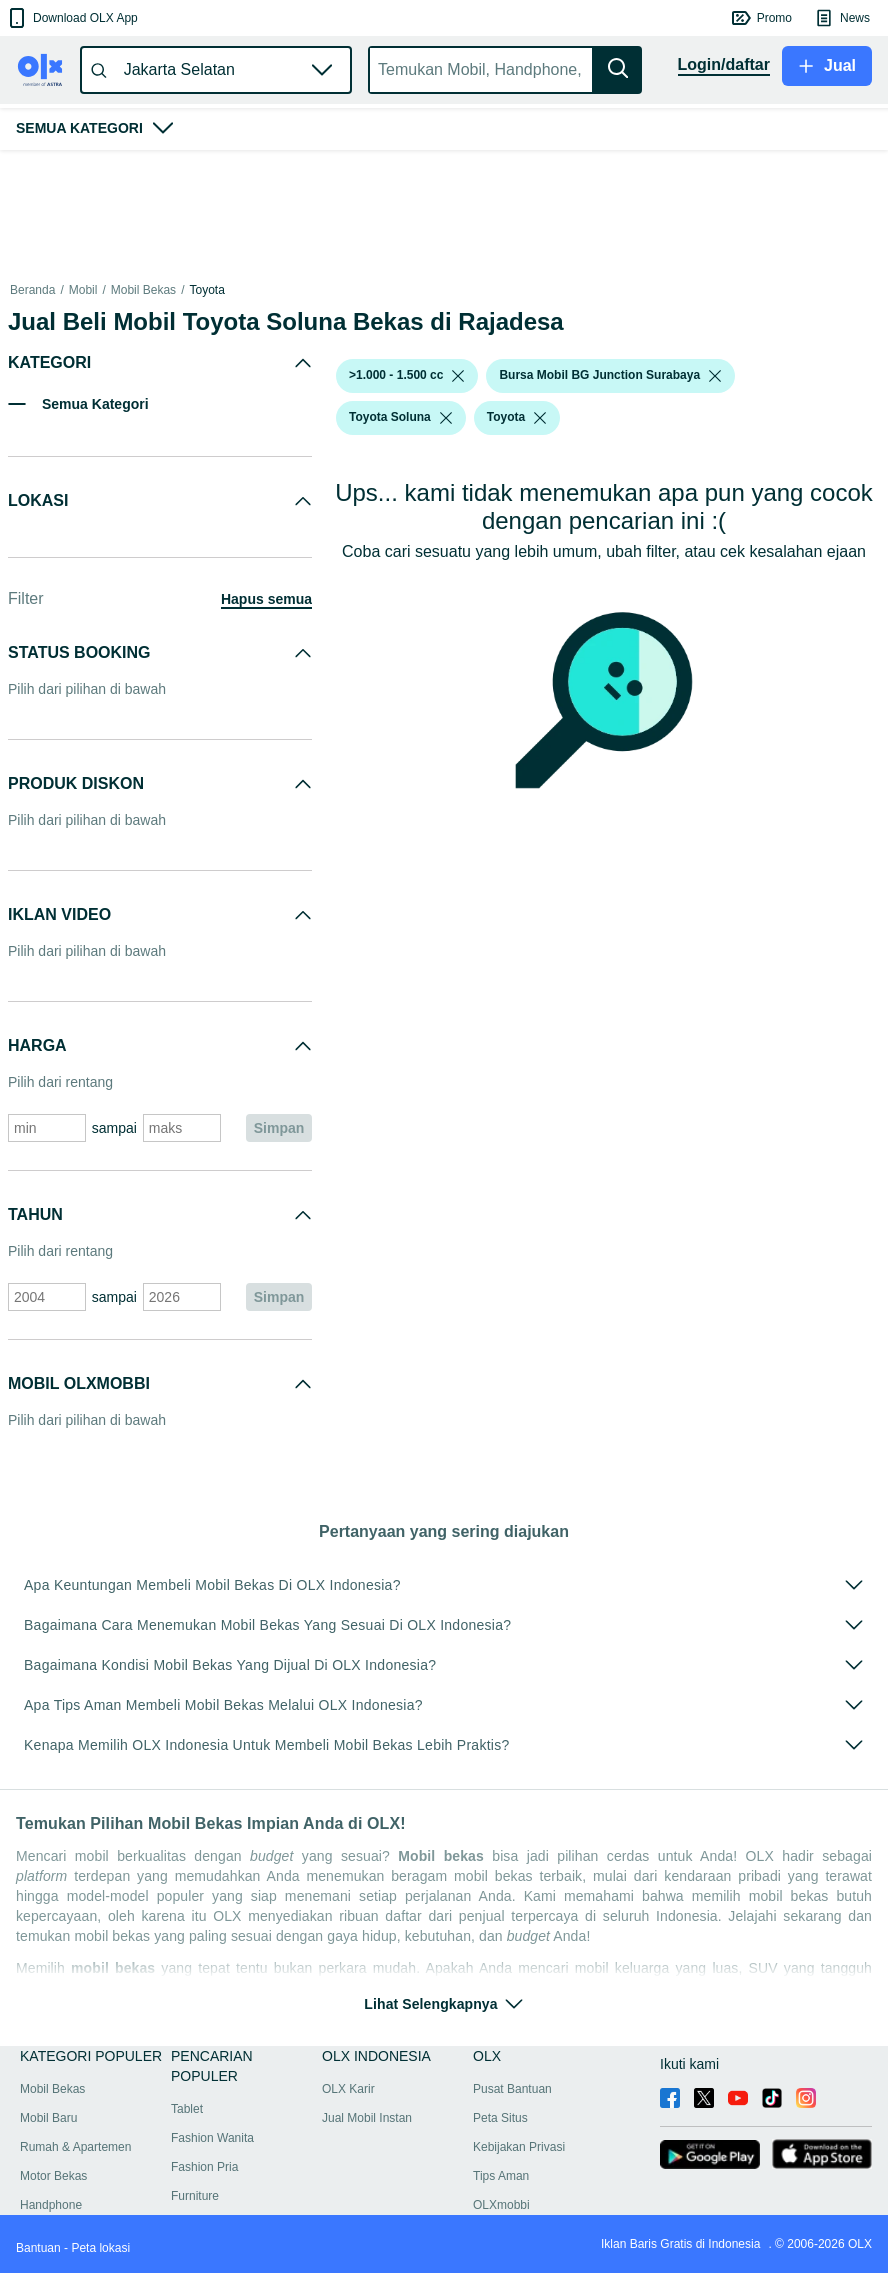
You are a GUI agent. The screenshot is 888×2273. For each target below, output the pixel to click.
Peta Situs (500, 2118)
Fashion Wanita (212, 2138)
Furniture (195, 2196)
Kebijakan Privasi (519, 2147)
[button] (71, 18)
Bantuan (38, 2248)
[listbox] (458, 376)
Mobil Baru (48, 2118)
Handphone (51, 2205)
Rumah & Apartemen (75, 2147)
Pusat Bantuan (512, 2089)
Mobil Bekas (143, 290)
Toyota (206, 290)
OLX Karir (348, 2089)
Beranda (32, 290)
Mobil (83, 290)
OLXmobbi (501, 2205)
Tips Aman (501, 2176)
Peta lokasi (100, 2248)
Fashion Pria (204, 2167)
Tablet (187, 2109)
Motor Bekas (53, 2176)
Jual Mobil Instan (367, 2118)
